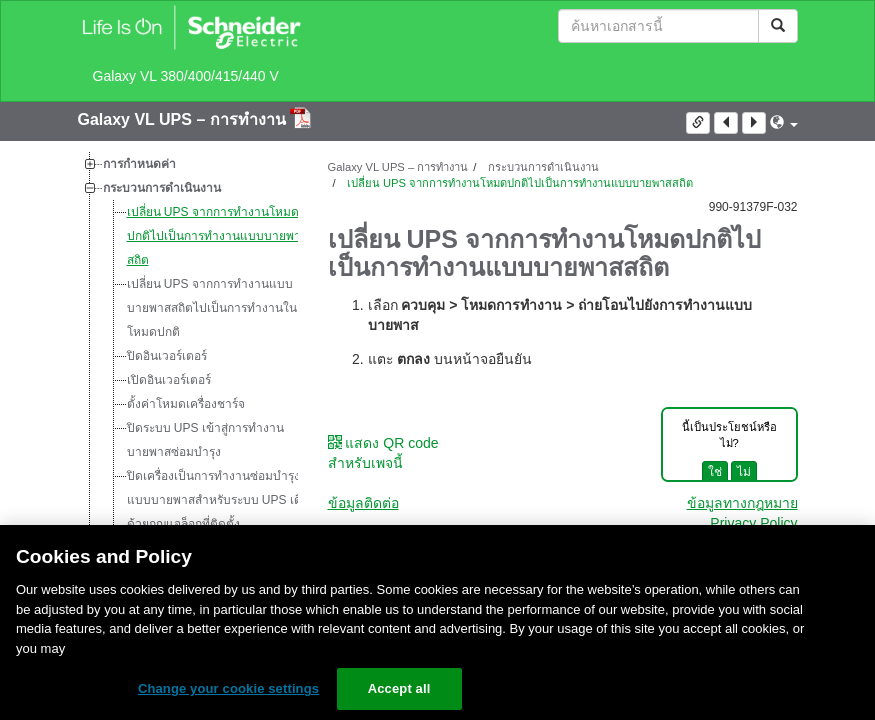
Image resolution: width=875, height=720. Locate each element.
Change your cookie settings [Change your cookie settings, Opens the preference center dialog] (228, 688)
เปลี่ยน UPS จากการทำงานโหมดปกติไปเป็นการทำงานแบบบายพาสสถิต (217, 236)
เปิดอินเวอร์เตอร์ (169, 380)
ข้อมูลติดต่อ (363, 503)
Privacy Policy (753, 523)
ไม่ (744, 472)
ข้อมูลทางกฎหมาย (742, 503)
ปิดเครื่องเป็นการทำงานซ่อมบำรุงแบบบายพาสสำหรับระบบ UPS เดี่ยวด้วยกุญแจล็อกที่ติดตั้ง (221, 500)
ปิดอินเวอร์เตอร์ (167, 356)
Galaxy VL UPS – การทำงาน (184, 119)
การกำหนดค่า (139, 164)
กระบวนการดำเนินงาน (162, 188)
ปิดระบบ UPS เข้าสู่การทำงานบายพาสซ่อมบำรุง (205, 440)
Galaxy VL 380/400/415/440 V (186, 76)
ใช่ (715, 472)
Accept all (399, 688)
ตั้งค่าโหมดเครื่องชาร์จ (186, 404)
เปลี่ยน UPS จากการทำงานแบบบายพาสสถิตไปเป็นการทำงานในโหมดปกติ (212, 308)
